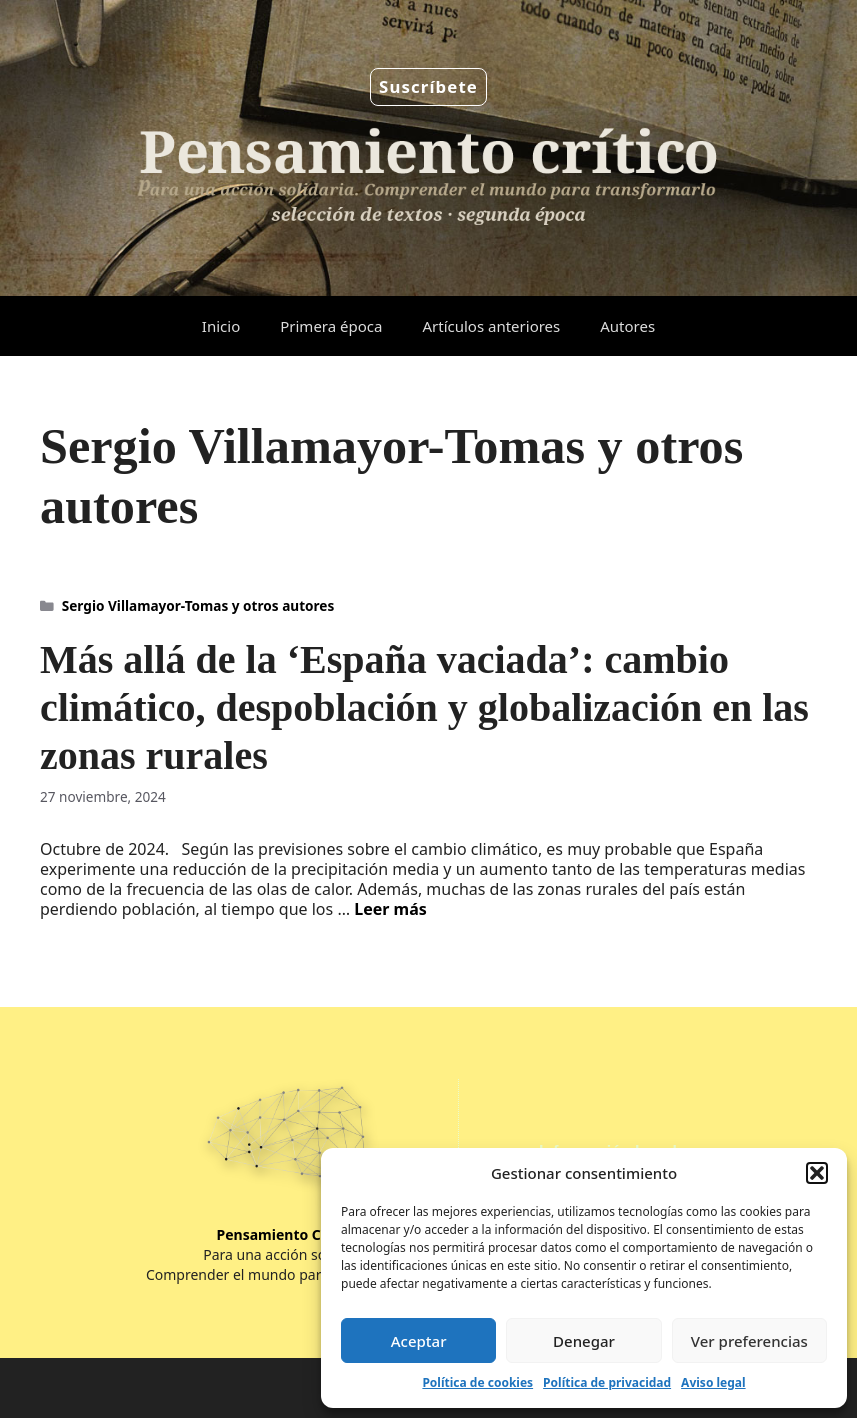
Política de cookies (477, 1382)
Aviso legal (713, 1382)
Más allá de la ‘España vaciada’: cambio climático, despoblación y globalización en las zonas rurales (424, 707)
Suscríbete (428, 86)
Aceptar (419, 1341)
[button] (817, 1173)
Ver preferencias (749, 1341)
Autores (627, 326)
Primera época (331, 326)
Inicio (221, 326)
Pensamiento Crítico (287, 1234)
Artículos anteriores (491, 326)
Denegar (584, 1341)
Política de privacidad (607, 1382)
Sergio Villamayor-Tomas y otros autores (198, 605)
